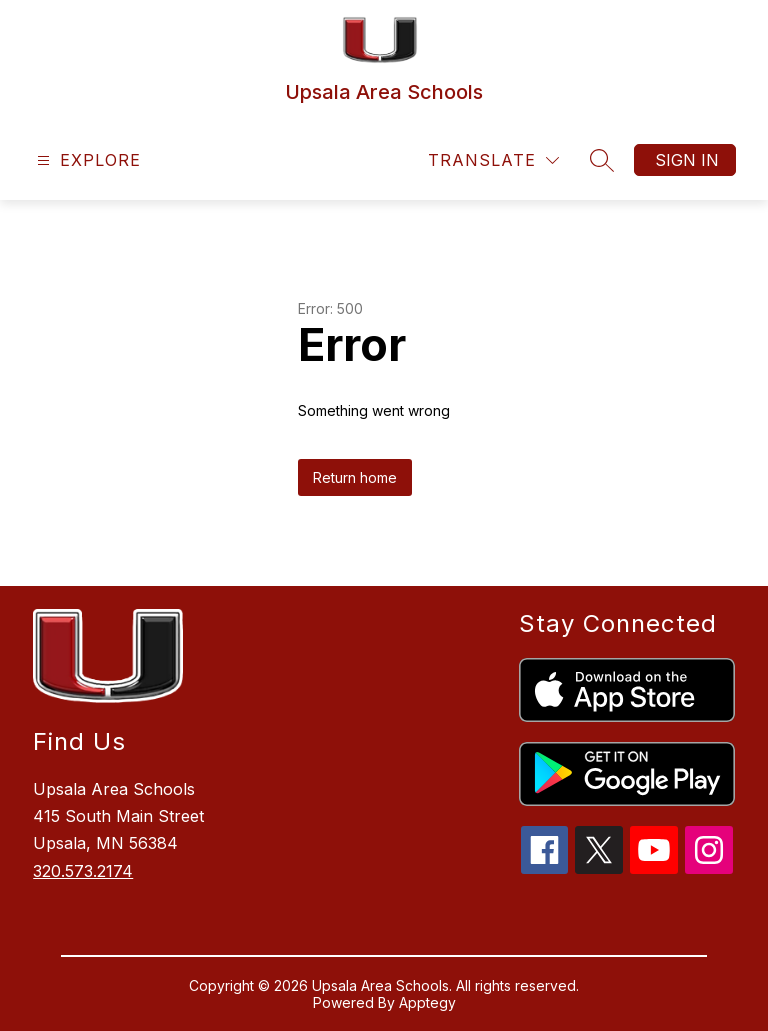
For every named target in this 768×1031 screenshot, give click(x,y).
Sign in (687, 160)
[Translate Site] (493, 160)
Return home (355, 477)
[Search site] (602, 160)
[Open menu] (86, 160)
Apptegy (427, 1002)
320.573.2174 (83, 871)
